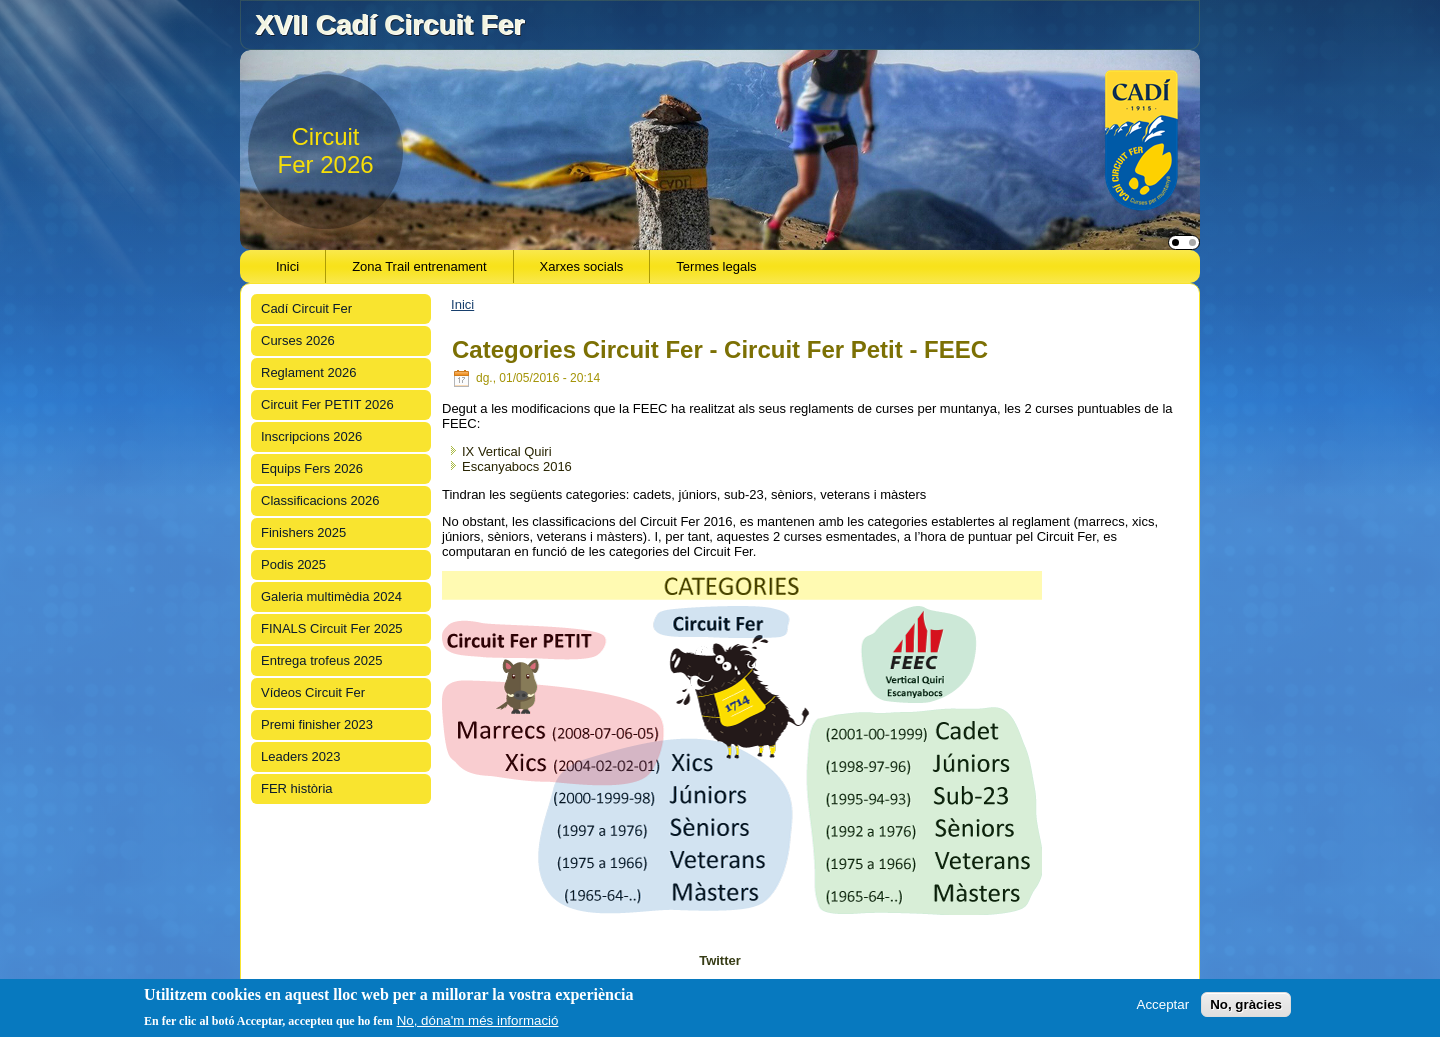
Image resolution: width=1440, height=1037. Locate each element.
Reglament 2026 (308, 372)
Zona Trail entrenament (419, 266)
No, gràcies (1246, 1004)
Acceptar (1163, 1004)
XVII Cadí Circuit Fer (389, 24)
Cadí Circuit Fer (306, 308)
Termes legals (716, 266)
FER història (297, 788)
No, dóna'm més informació (478, 1020)
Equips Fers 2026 (312, 468)
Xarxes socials (582, 266)
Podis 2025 (293, 564)
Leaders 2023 (301, 756)
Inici (287, 266)
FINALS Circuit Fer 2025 (332, 628)
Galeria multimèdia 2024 (331, 596)
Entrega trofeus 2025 (321, 660)
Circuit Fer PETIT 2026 (327, 404)
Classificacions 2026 (320, 500)
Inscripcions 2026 (311, 436)
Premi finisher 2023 (317, 724)
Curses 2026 (298, 340)
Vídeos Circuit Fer (313, 692)
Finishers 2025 (303, 532)
